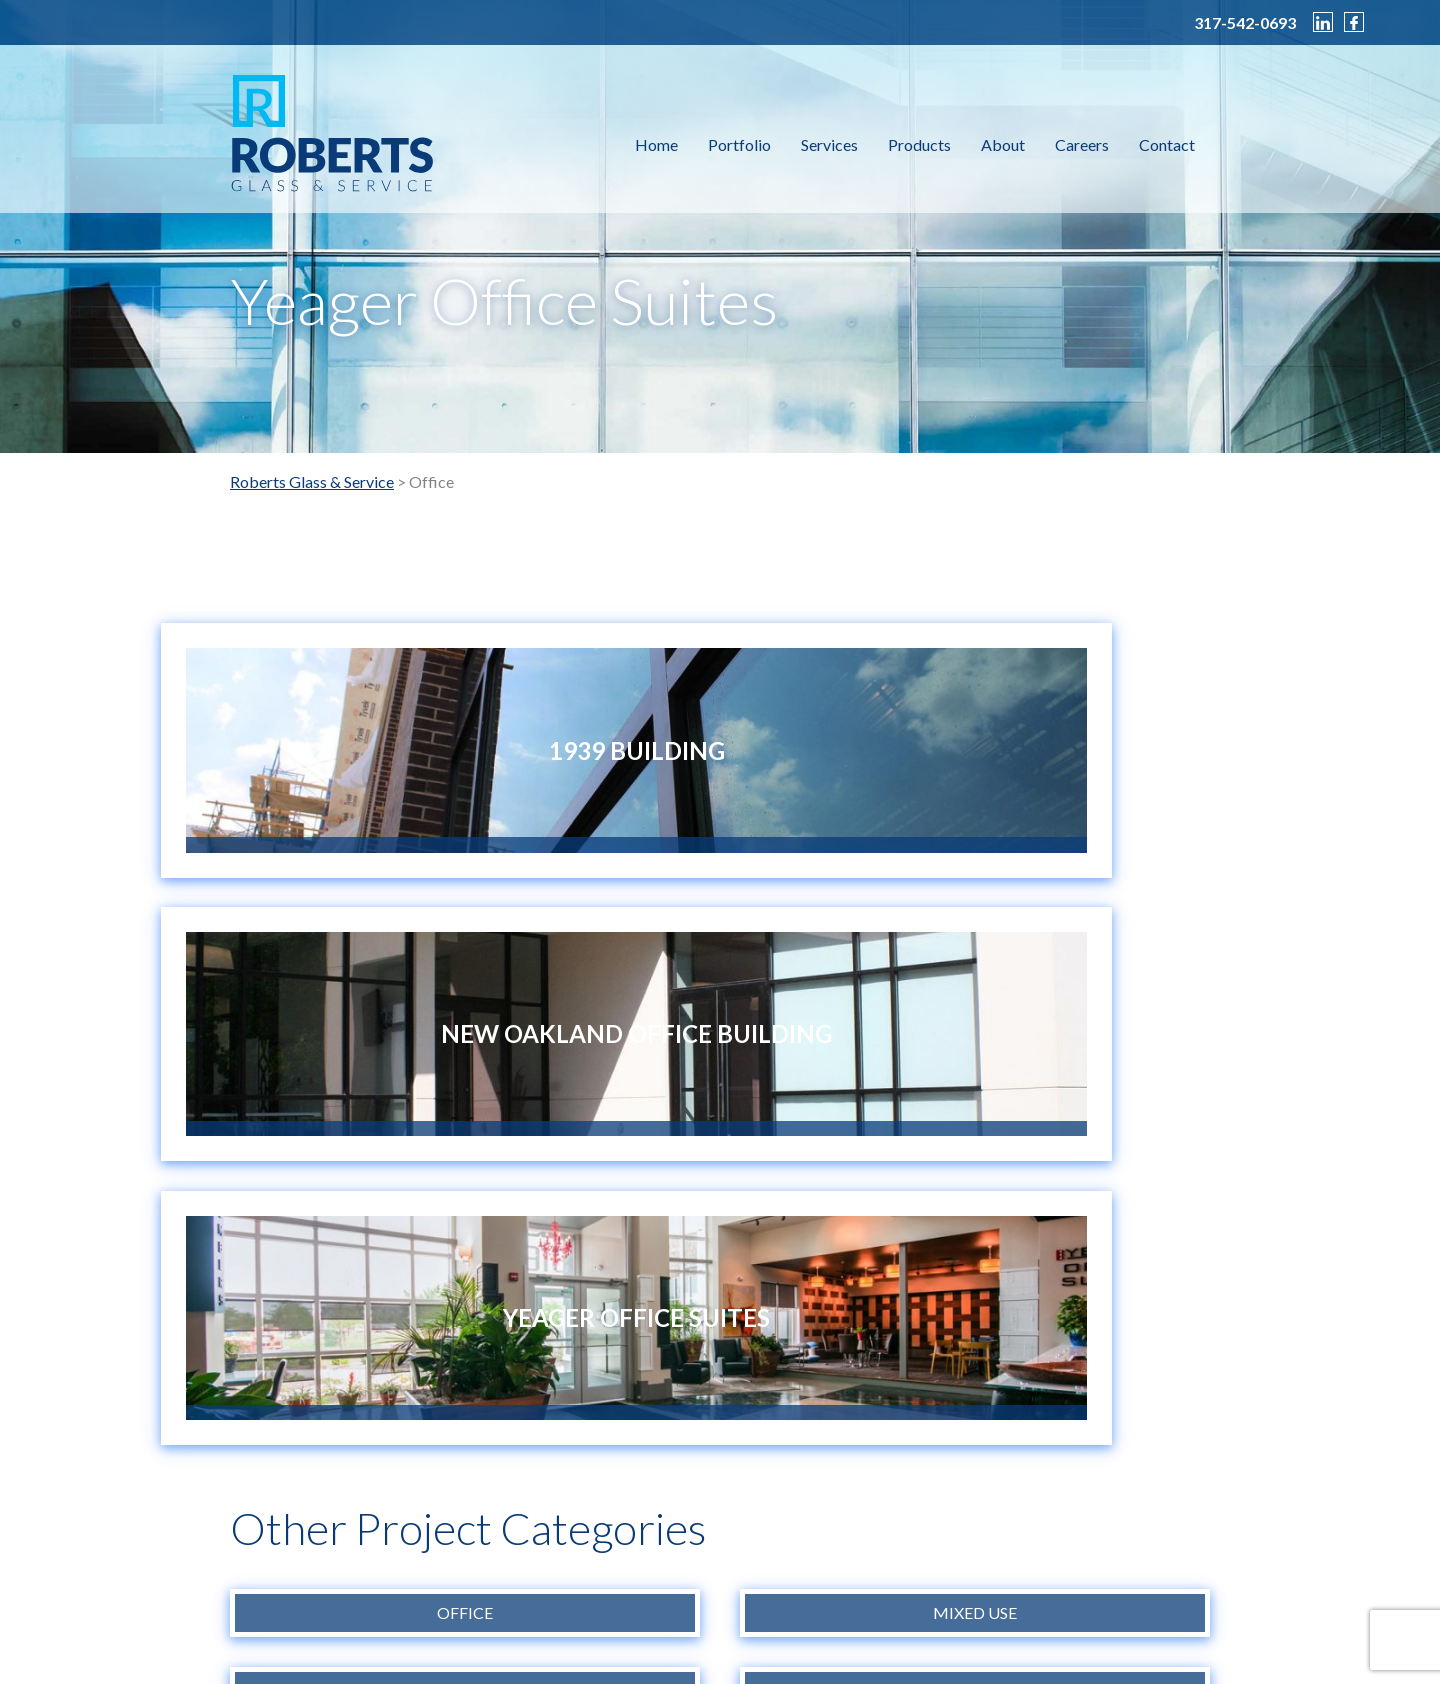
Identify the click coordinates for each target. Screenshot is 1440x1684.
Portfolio (739, 144)
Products (919, 144)
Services (829, 144)
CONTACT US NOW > (318, 1430)
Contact (1167, 144)
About (1003, 144)
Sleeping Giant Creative (1054, 1632)
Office (465, 1053)
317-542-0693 (1245, 23)
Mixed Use (975, 1053)
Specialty (975, 1132)
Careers (1082, 144)
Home (656, 144)
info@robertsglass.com (826, 1609)
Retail (465, 1132)
